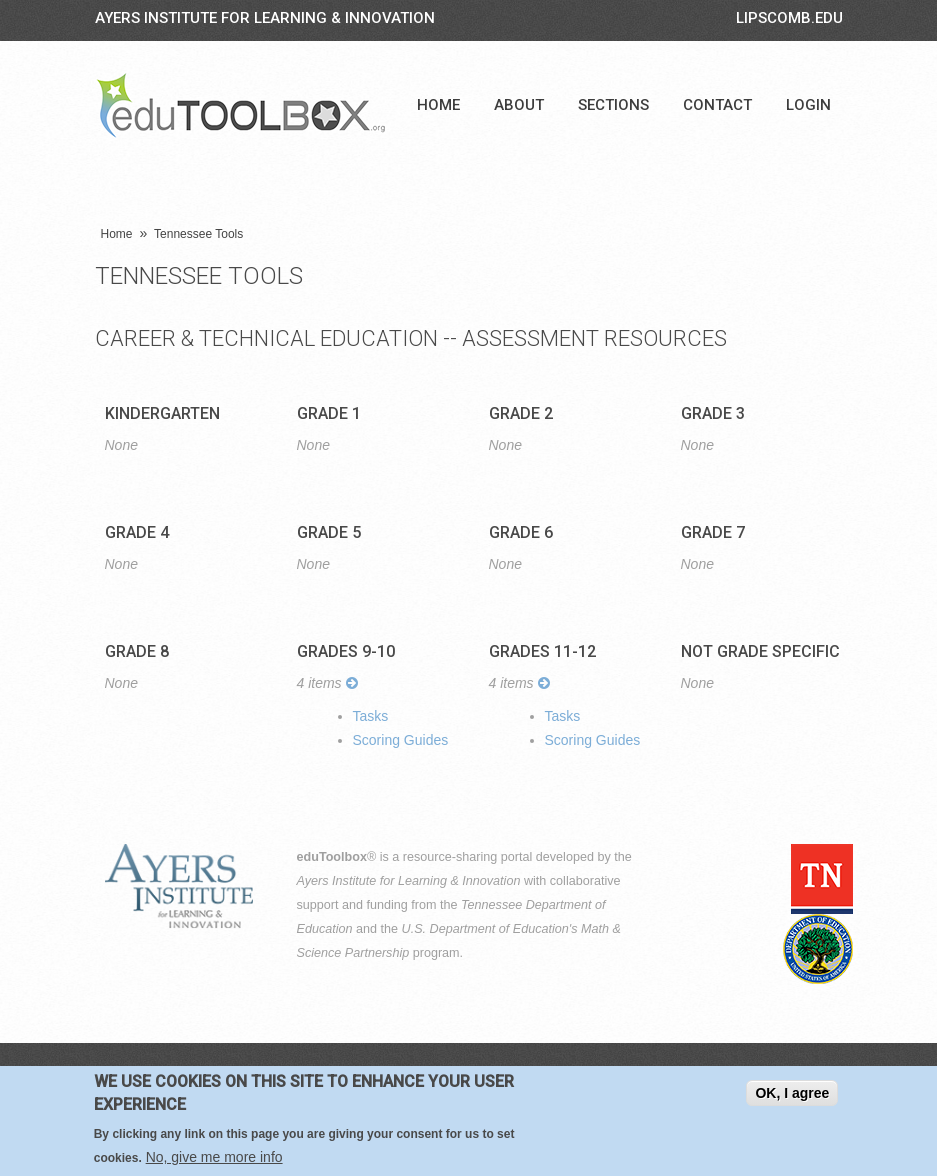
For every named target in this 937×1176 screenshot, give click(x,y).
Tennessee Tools (198, 234)
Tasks (371, 716)
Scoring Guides (401, 740)
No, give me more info (214, 1160)
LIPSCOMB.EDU (789, 18)
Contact (717, 105)
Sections (613, 105)
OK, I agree (792, 1096)
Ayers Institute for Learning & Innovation (265, 18)
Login (808, 105)
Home (438, 105)
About (519, 105)
